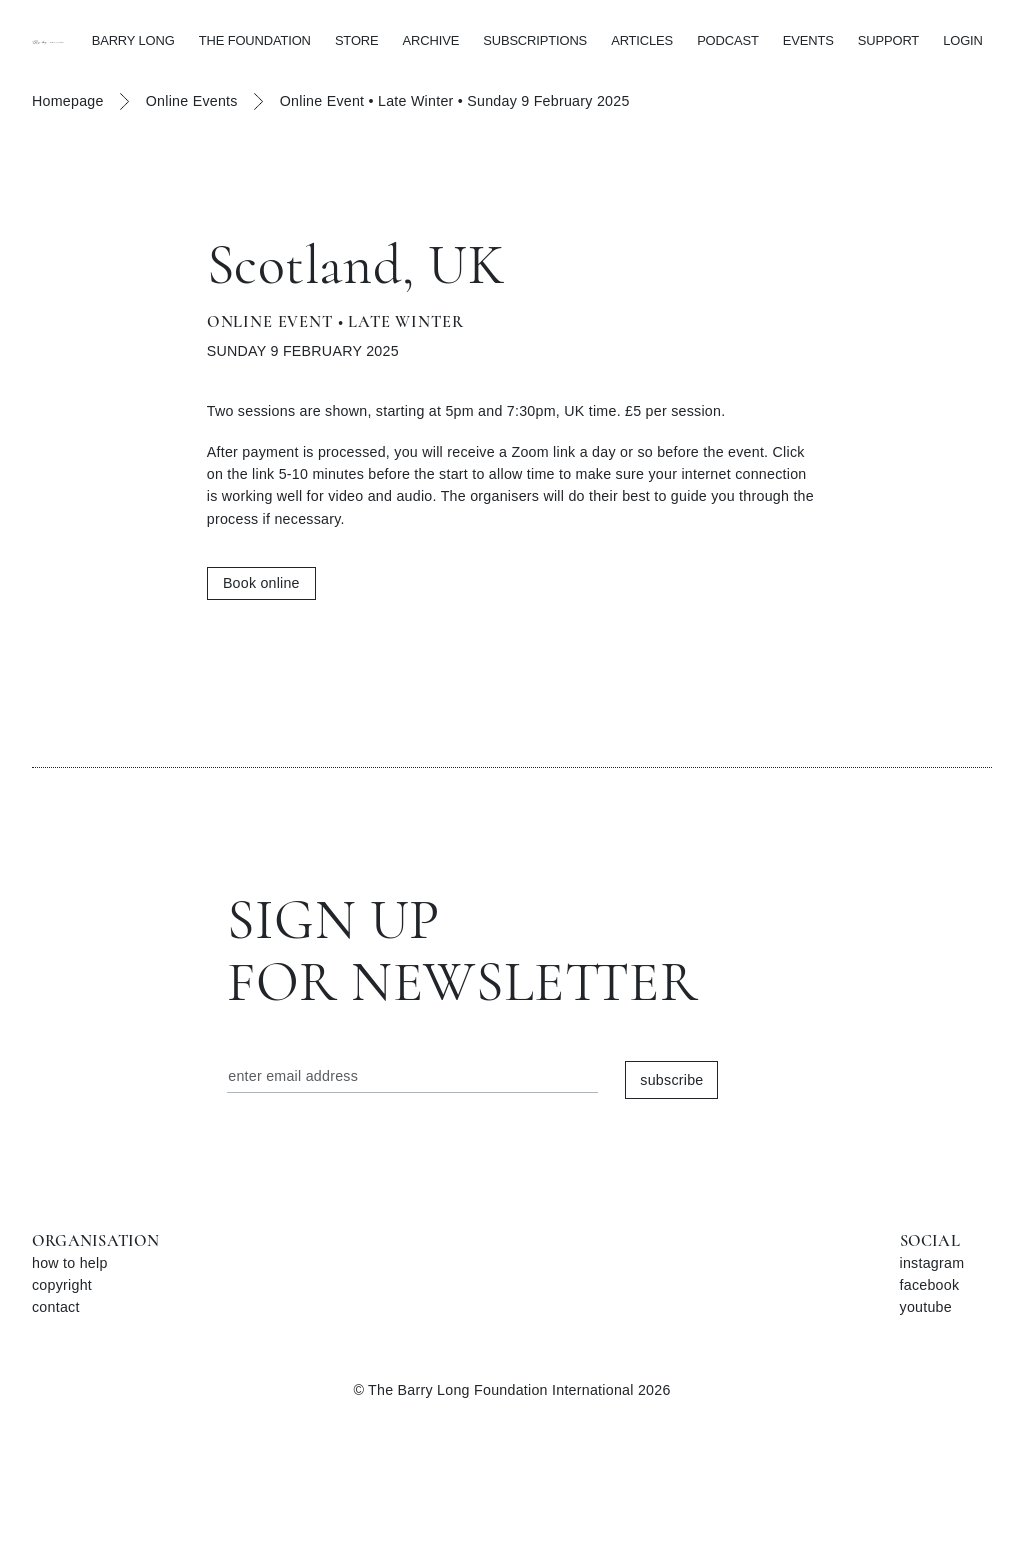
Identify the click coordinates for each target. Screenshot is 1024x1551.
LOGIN (963, 40)
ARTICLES (642, 40)
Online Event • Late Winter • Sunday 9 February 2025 (455, 101)
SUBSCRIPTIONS (535, 40)
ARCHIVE (431, 40)
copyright (62, 1285)
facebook (930, 1285)
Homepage (68, 101)
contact (56, 1307)
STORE (357, 40)
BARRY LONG (133, 40)
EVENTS (808, 40)
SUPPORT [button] (888, 40)
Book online (261, 583)
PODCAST (728, 40)
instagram (932, 1263)
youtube (926, 1307)
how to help (70, 1263)
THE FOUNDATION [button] (255, 40)
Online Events (192, 101)
